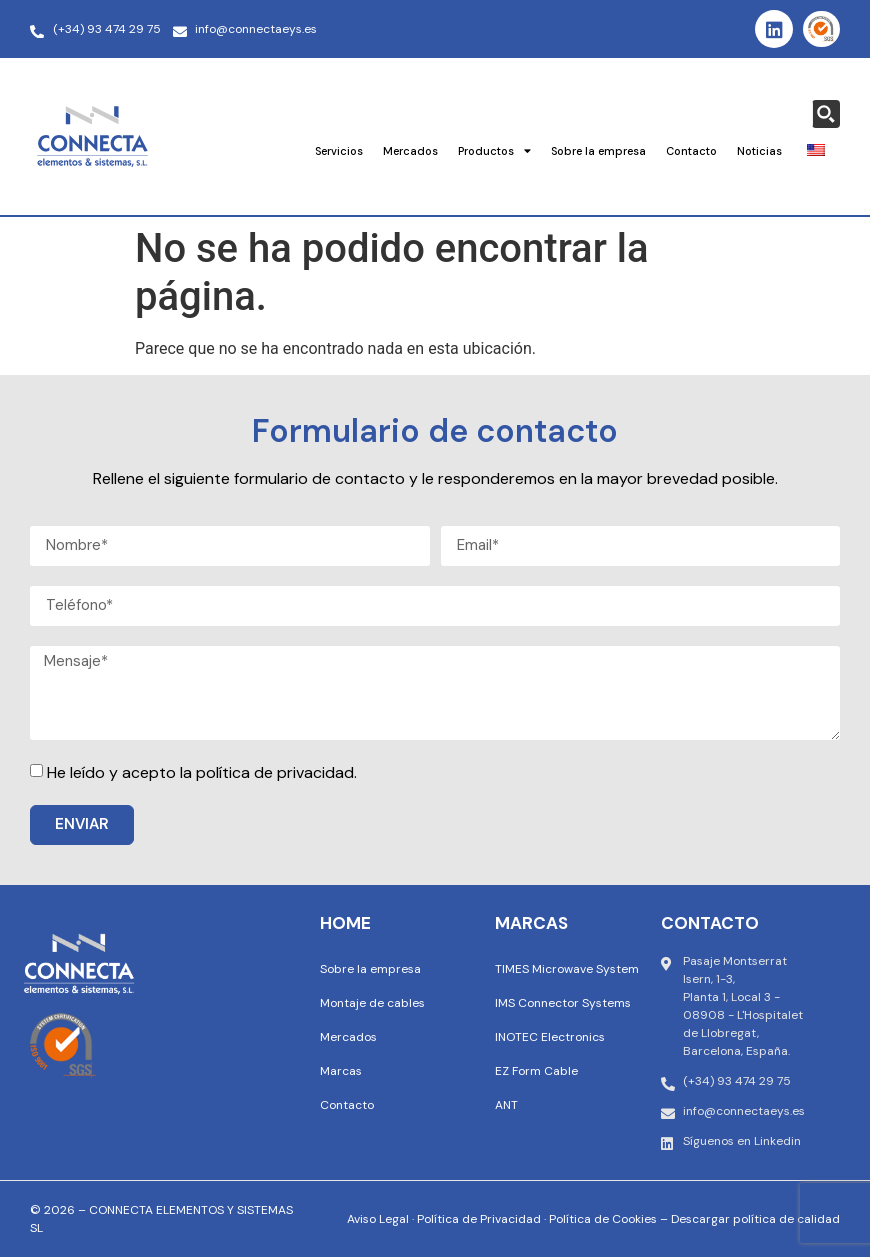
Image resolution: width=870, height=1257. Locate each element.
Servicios (339, 151)
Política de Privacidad (479, 1219)
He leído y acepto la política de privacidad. (202, 772)
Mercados (410, 151)
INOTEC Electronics (550, 1037)
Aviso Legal (378, 1219)
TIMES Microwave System (567, 969)
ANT (506, 1105)
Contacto (691, 151)
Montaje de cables (372, 1003)
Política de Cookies (603, 1219)
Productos (494, 150)
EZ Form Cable (536, 1071)
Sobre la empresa (598, 151)
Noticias (759, 151)
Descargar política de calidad (755, 1219)
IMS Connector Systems (563, 1003)
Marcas (341, 1071)
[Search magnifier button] (826, 114)
